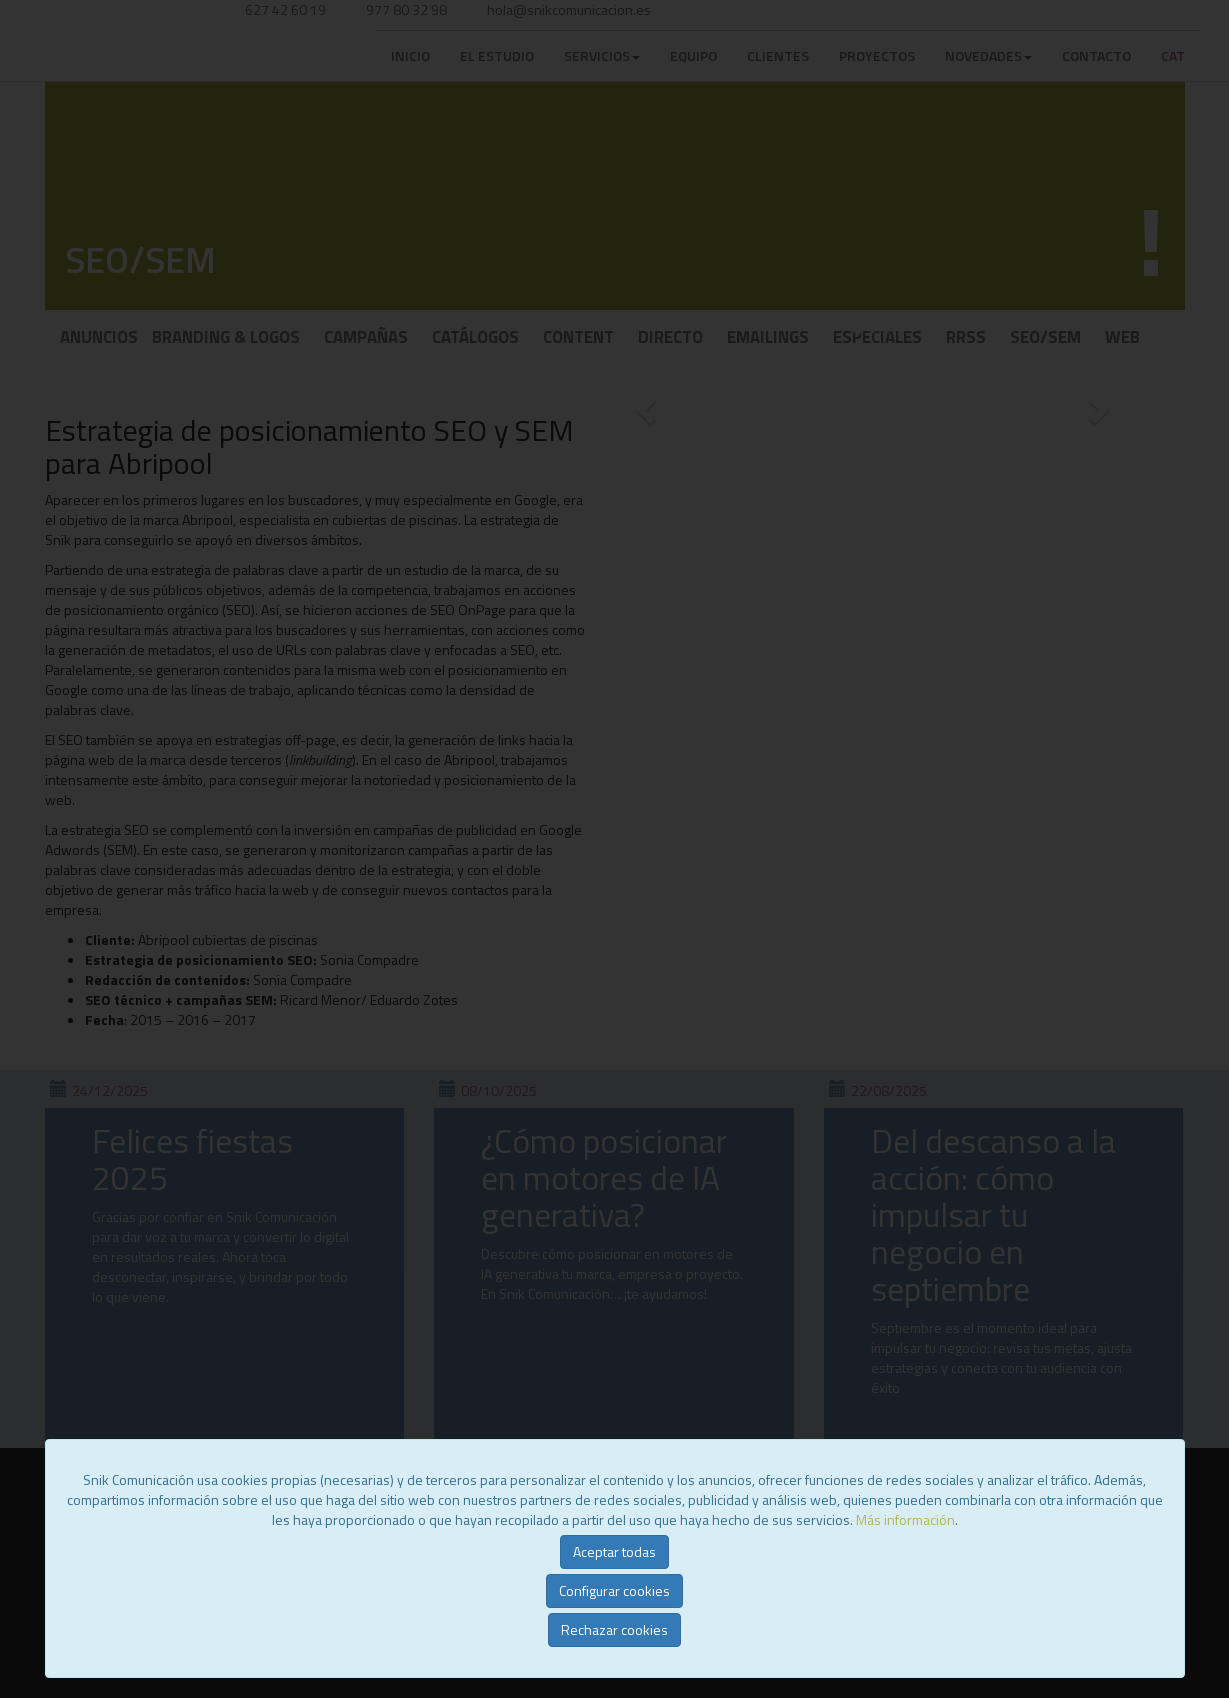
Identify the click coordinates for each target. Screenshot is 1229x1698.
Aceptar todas (614, 1551)
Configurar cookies (614, 1590)
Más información (905, 1519)
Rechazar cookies (614, 1629)
